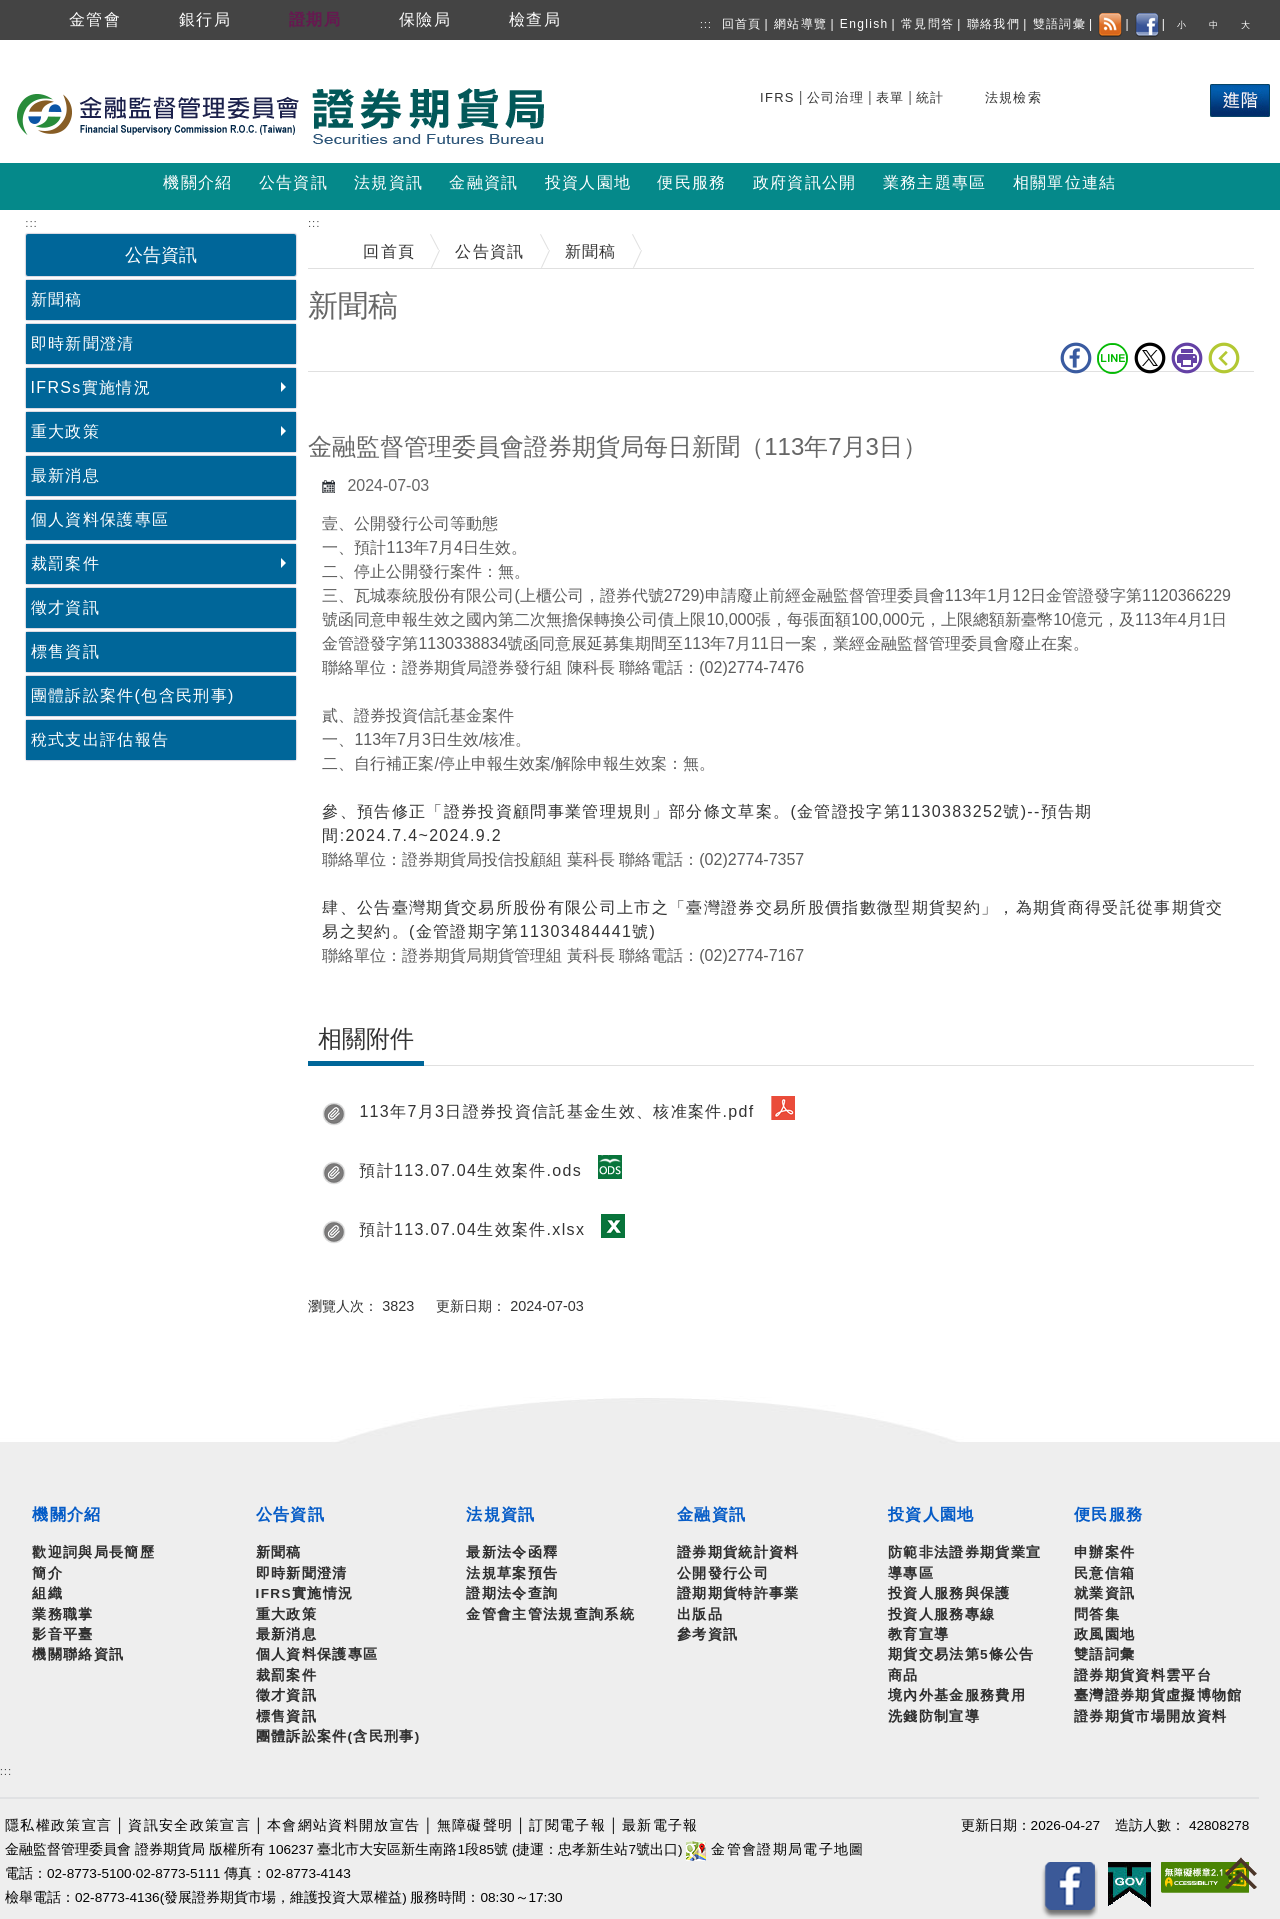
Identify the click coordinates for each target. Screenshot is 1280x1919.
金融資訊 (711, 1514)
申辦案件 (1104, 1552)
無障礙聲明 (475, 1825)
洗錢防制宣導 (934, 1716)
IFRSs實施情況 (91, 387)
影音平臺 (62, 1634)
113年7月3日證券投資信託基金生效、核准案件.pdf (556, 1111)
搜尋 (777, 94)
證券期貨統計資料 (738, 1552)
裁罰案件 (65, 563)
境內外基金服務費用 (957, 1695)
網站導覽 (800, 24)
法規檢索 (1013, 97)
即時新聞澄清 (83, 343)
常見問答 (927, 24)
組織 (47, 1593)
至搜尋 (574, 117)
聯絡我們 (993, 24)
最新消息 (65, 475)
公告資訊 (489, 251)
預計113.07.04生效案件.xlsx (472, 1229)
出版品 (700, 1614)
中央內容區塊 (360, 402)
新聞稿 (57, 299)
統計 (930, 97)
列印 (1187, 358)
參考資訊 (707, 1634)
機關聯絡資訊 (78, 1654)
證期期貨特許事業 (738, 1593)
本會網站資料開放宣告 (343, 1825)
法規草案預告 (512, 1573)
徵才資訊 (65, 607)
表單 (890, 97)
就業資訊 (1104, 1593)
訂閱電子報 (567, 1825)
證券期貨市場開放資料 (1150, 1716)
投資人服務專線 (941, 1614)
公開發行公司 (723, 1573)
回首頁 (742, 24)
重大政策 (65, 431)
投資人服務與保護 (949, 1593)
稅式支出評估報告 (100, 739)
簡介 (47, 1573)
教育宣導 (918, 1634)
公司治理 (835, 97)
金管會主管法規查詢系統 (550, 1614)
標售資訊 (65, 651)
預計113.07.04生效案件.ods (470, 1170)
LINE (1113, 358)
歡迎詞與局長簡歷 (93, 1552)
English (864, 24)
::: (706, 24)
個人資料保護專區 (100, 519)
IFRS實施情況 (305, 1593)
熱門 (1094, 94)
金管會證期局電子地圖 (775, 1849)
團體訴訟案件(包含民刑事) (133, 695)
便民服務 (1108, 1514)
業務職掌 (62, 1614)
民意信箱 (1104, 1573)
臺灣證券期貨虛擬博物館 (1158, 1695)
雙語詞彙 (1059, 24)
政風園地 (1104, 1634)
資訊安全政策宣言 (189, 1825)
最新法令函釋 (512, 1552)
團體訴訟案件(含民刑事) (338, 1736)
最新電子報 (660, 1825)
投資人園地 (931, 1514)
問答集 (1097, 1614)
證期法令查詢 (512, 1593)
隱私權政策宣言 (58, 1825)
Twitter (1150, 358)
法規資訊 (500, 1514)
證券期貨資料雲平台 (1143, 1675)
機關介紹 (66, 1514)
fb (1076, 358)
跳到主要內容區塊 (69, 50)
